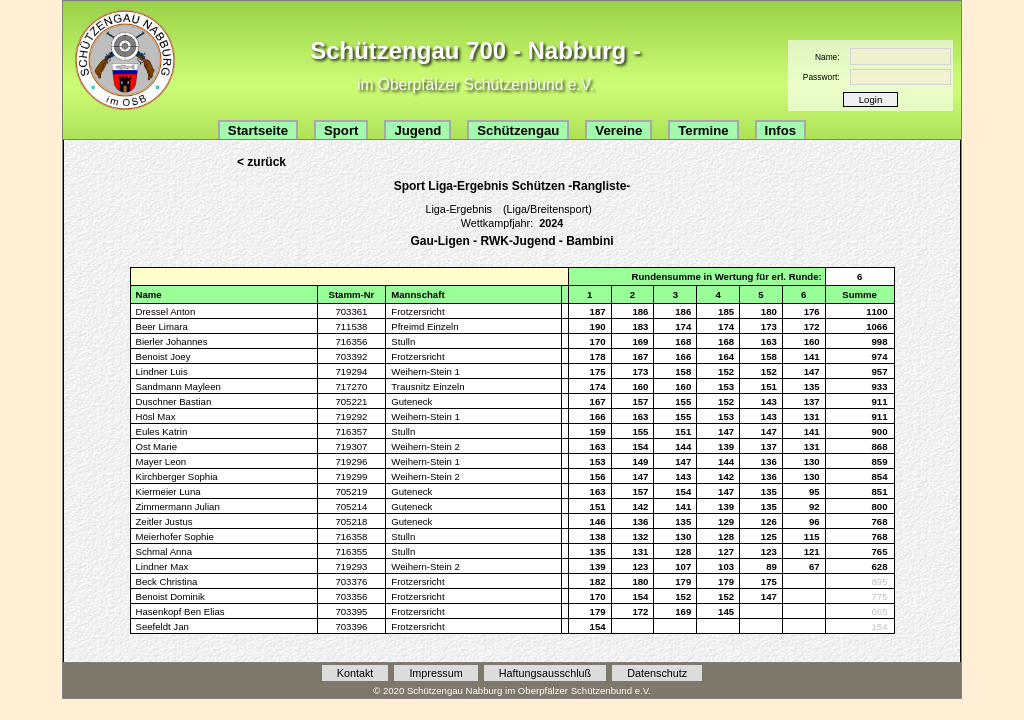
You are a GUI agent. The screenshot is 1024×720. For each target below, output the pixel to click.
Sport (341, 130)
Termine (703, 130)
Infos (781, 130)
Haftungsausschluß (545, 673)
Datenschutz (657, 673)
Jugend (417, 130)
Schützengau (518, 130)
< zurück (261, 162)
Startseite (258, 130)
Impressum (435, 673)
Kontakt (355, 673)
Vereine (618, 130)
